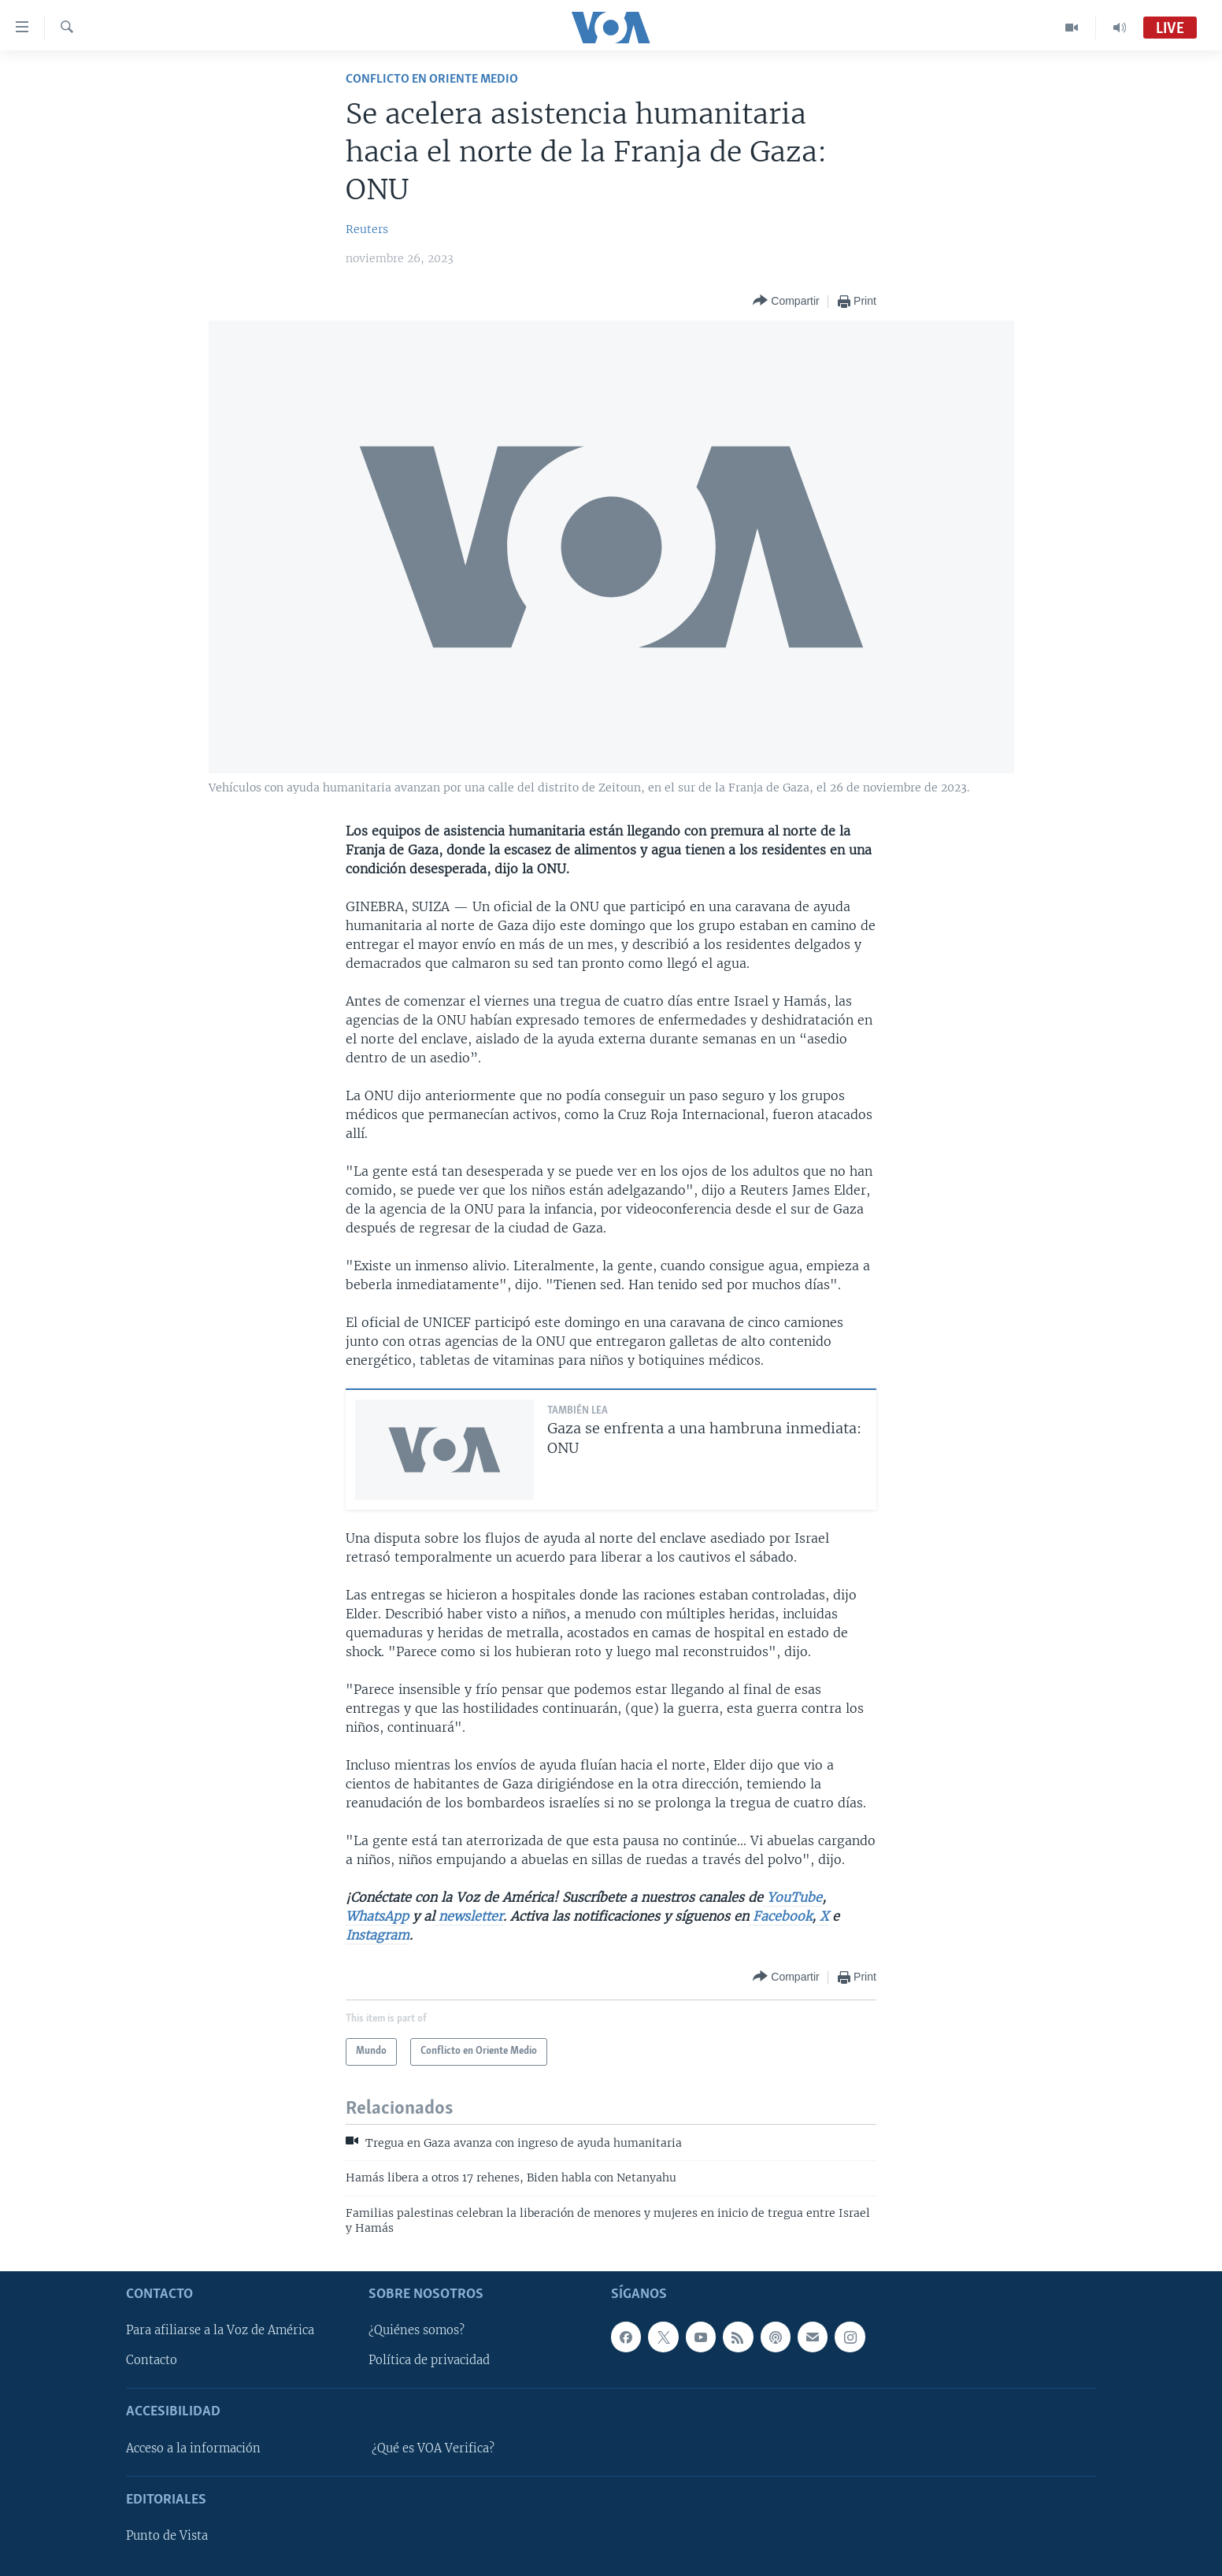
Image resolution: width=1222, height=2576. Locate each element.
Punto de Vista (167, 2536)
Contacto (151, 2360)
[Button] (786, 301)
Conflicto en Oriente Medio (432, 79)
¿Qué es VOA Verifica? (433, 2448)
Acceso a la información (193, 2448)
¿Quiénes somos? (416, 2330)
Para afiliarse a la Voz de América (220, 2330)
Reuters (367, 229)
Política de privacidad (429, 2360)
